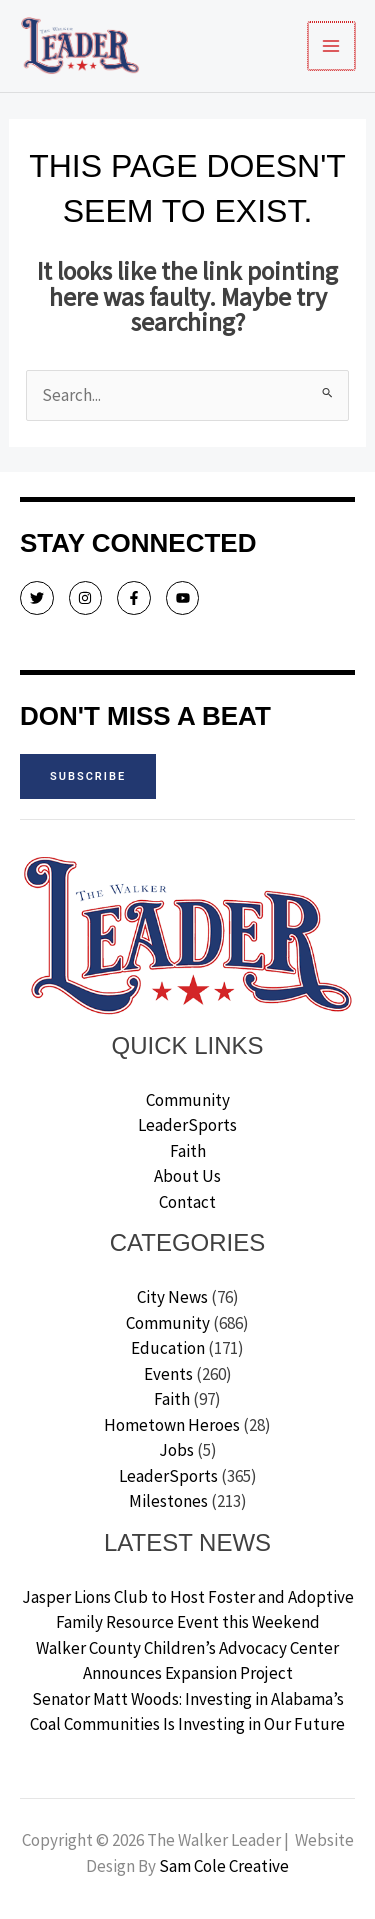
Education (168, 1348)
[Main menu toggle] (333, 46)
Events (168, 1374)
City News (172, 1297)
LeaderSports (187, 1125)
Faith (188, 1151)
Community (188, 1100)
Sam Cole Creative (224, 1866)
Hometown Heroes (172, 1425)
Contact (187, 1202)
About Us (187, 1176)
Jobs (176, 1450)
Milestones (168, 1501)
